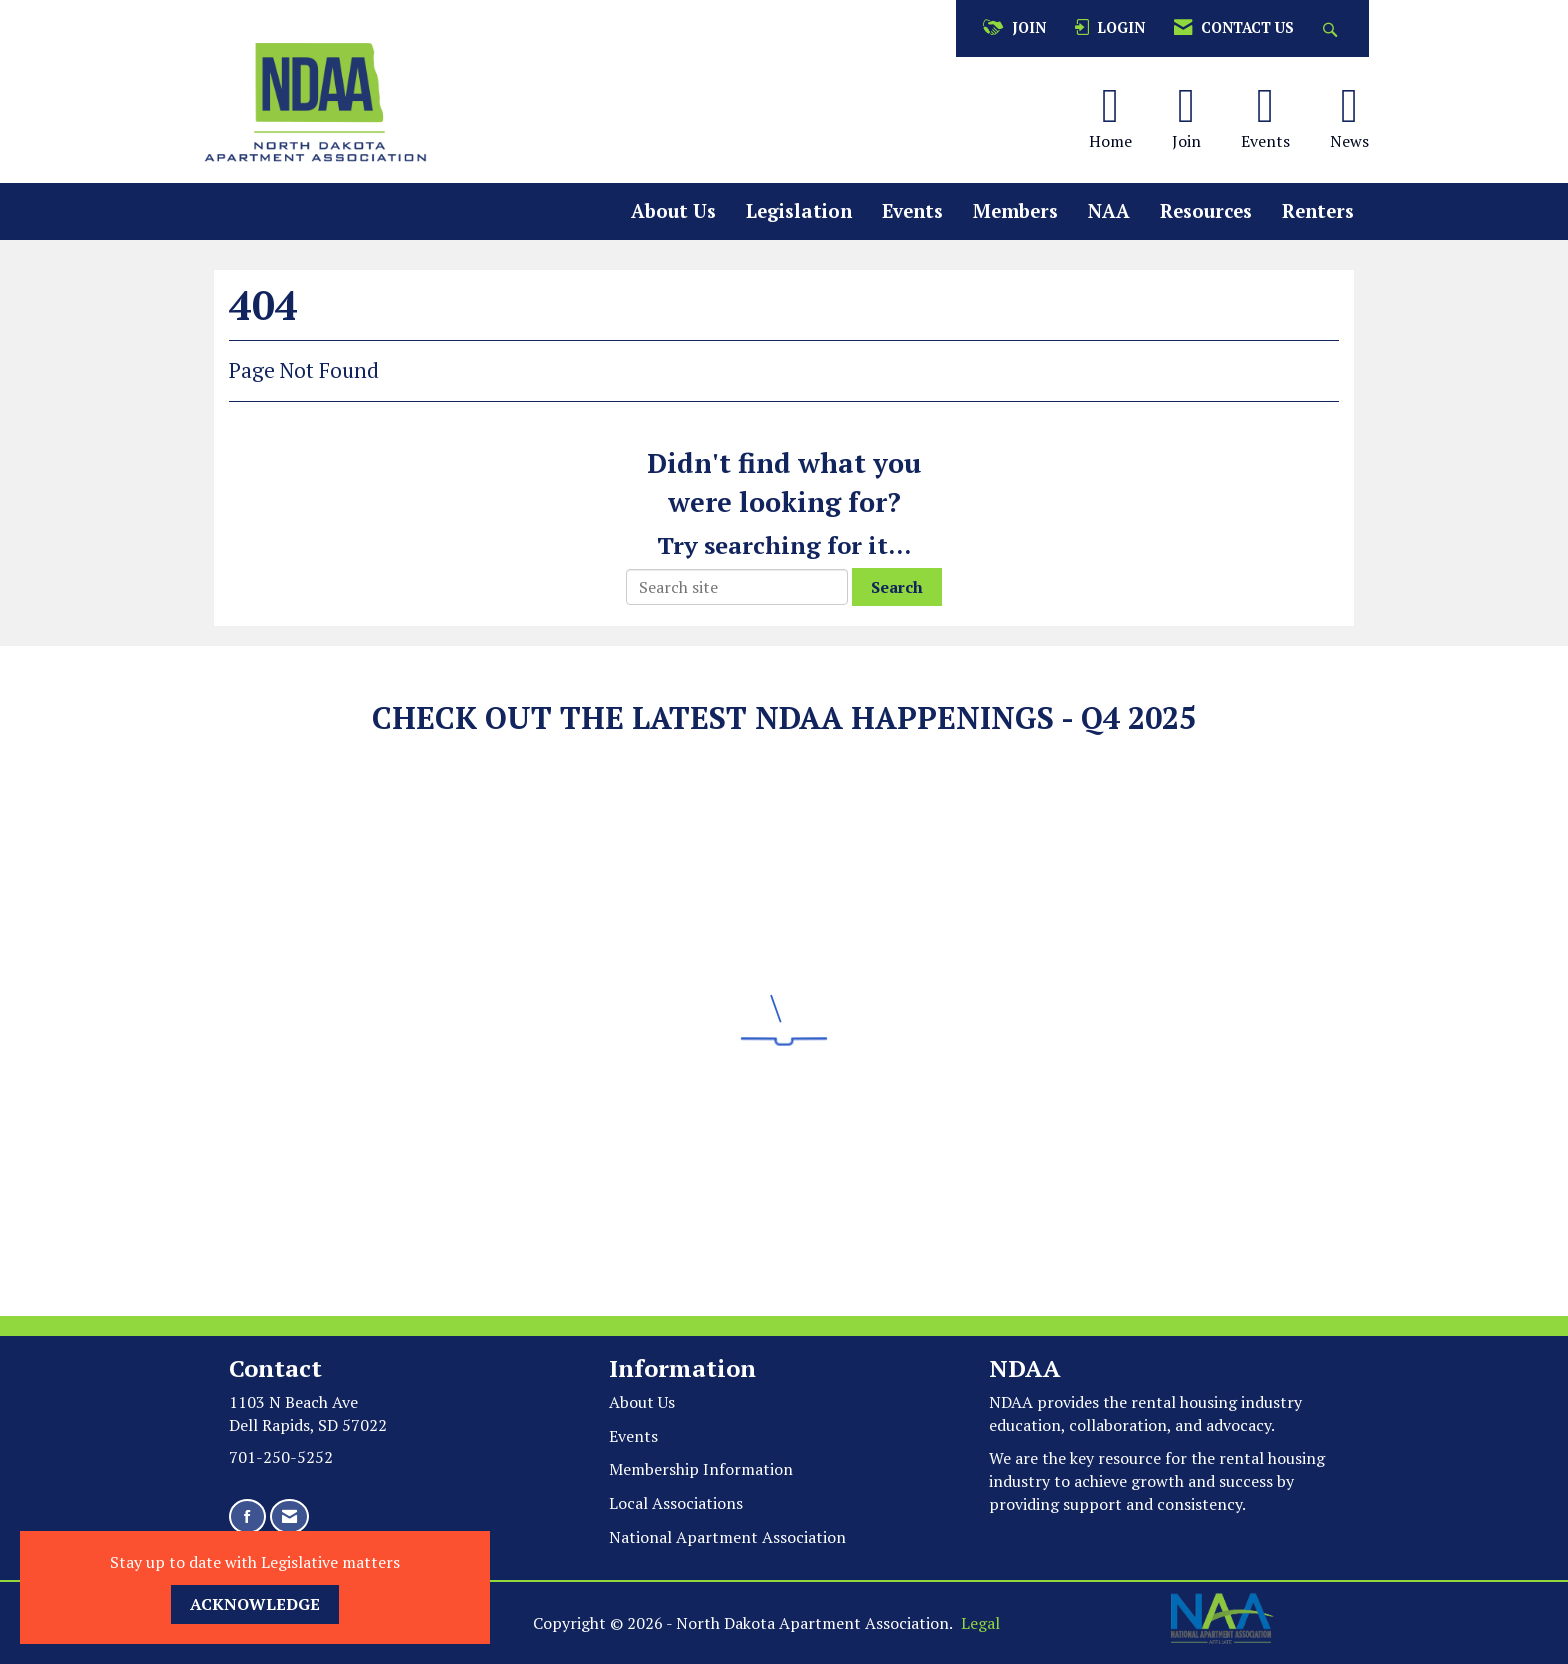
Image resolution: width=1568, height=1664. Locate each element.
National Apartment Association (727, 1537)
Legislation (799, 211)
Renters (1318, 211)
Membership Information (701, 1469)
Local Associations (676, 1503)
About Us (673, 211)
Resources (1206, 211)
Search (897, 587)
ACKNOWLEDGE (255, 1604)
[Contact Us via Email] (289, 1516)
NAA (1109, 211)
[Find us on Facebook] (247, 1516)
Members (1015, 211)
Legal (980, 1623)
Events (912, 211)
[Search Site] (1332, 28)
